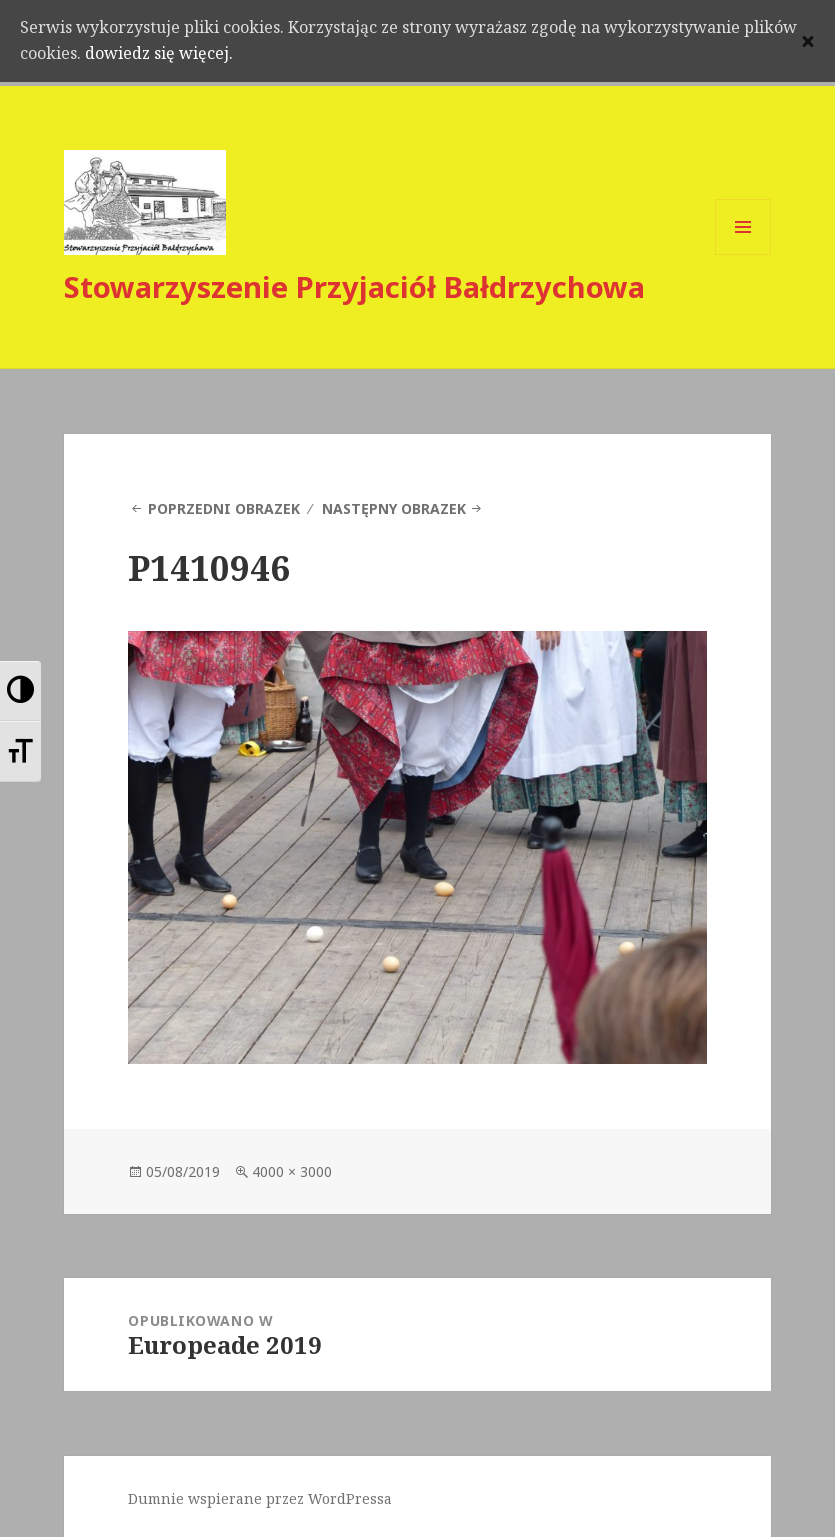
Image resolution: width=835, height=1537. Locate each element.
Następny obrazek (394, 508)
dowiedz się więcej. (226, 56)
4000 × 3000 (292, 1171)
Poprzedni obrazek (224, 508)
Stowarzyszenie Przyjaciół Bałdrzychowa (354, 286)
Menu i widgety (743, 254)
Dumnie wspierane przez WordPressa (260, 1498)
